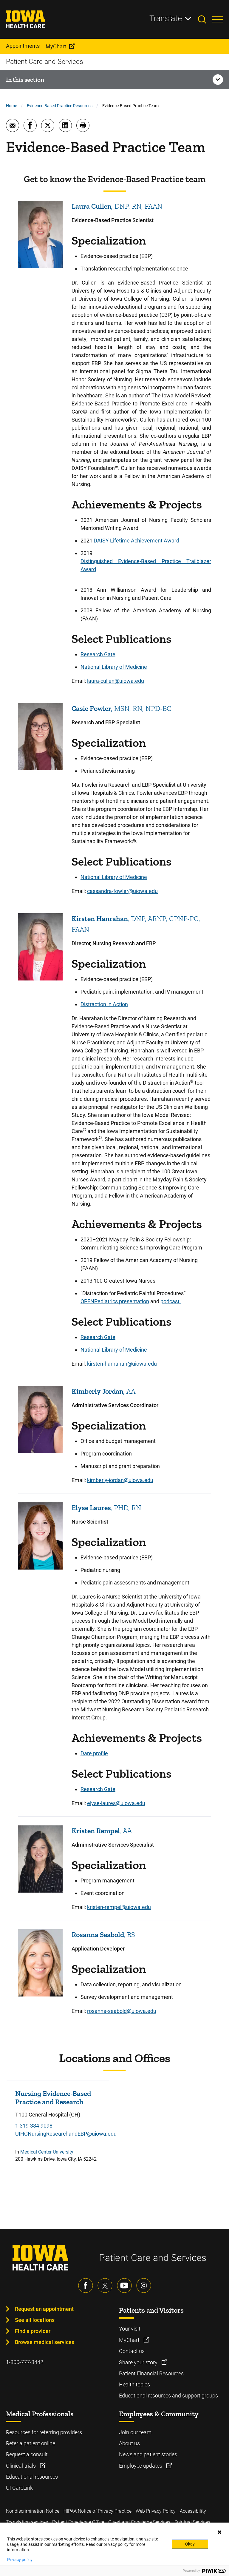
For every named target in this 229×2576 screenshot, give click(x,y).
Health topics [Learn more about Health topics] (134, 2384)
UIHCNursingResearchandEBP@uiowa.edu (66, 2134)
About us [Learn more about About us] (129, 2443)
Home (11, 105)
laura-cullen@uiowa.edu (115, 681)
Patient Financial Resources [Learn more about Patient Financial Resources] (151, 2373)
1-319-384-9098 (33, 2125)
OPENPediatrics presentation (115, 1301)
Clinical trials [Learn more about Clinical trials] (21, 2466)
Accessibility (193, 2511)
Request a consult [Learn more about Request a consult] (27, 2454)
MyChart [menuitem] (56, 46)
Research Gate (98, 654)
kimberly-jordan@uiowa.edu (120, 1480)
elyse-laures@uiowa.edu (116, 1803)
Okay (190, 2544)
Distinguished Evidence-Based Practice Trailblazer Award (146, 565)
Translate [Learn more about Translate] (165, 18)
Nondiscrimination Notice (32, 2511)
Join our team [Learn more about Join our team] (135, 2432)
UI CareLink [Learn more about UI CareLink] (19, 2488)
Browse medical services (44, 2342)
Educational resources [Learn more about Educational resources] (32, 2477)
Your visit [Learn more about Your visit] (129, 2329)
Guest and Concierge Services (139, 2522)
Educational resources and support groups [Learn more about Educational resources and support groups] (168, 2395)
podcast (170, 1301)
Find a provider (32, 2331)
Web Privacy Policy (156, 2511)
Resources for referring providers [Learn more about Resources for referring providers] (44, 2432)
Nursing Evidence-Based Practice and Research (53, 2097)
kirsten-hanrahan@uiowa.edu (122, 1364)
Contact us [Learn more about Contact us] (132, 2351)
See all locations (35, 2320)
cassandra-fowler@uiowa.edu (122, 891)
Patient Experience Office (78, 2522)
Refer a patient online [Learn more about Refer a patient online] (30, 2443)
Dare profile (94, 1753)
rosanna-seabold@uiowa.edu (121, 2011)
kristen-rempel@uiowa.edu (119, 1907)
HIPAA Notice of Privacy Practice (97, 2511)
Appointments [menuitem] (23, 46)
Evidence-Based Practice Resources (59, 105)
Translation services (27, 2522)
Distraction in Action (104, 1004)
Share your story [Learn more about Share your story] (139, 2362)
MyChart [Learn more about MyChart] (130, 2340)
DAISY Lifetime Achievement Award (136, 540)
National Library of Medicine (114, 667)
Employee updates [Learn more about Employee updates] (141, 2466)
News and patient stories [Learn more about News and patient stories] (148, 2454)
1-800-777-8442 (24, 2362)
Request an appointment (44, 2309)
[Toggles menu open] (217, 19)
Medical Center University (46, 2152)
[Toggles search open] (205, 19)
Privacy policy (20, 2559)
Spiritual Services (192, 2522)
